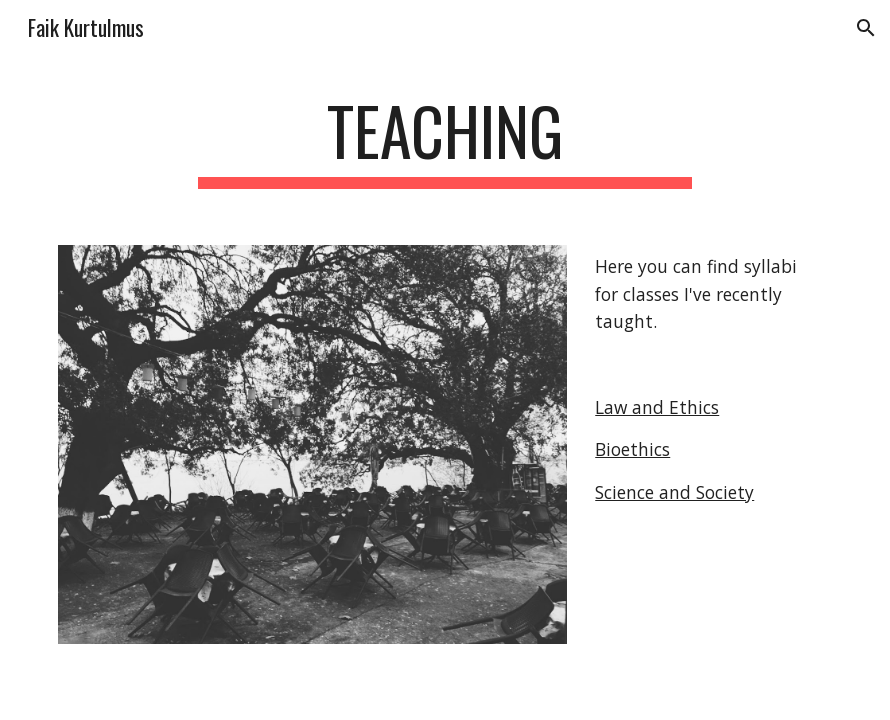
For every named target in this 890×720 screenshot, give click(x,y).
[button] (866, 28)
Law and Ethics (657, 407)
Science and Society (674, 492)
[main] (444, 140)
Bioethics (632, 449)
